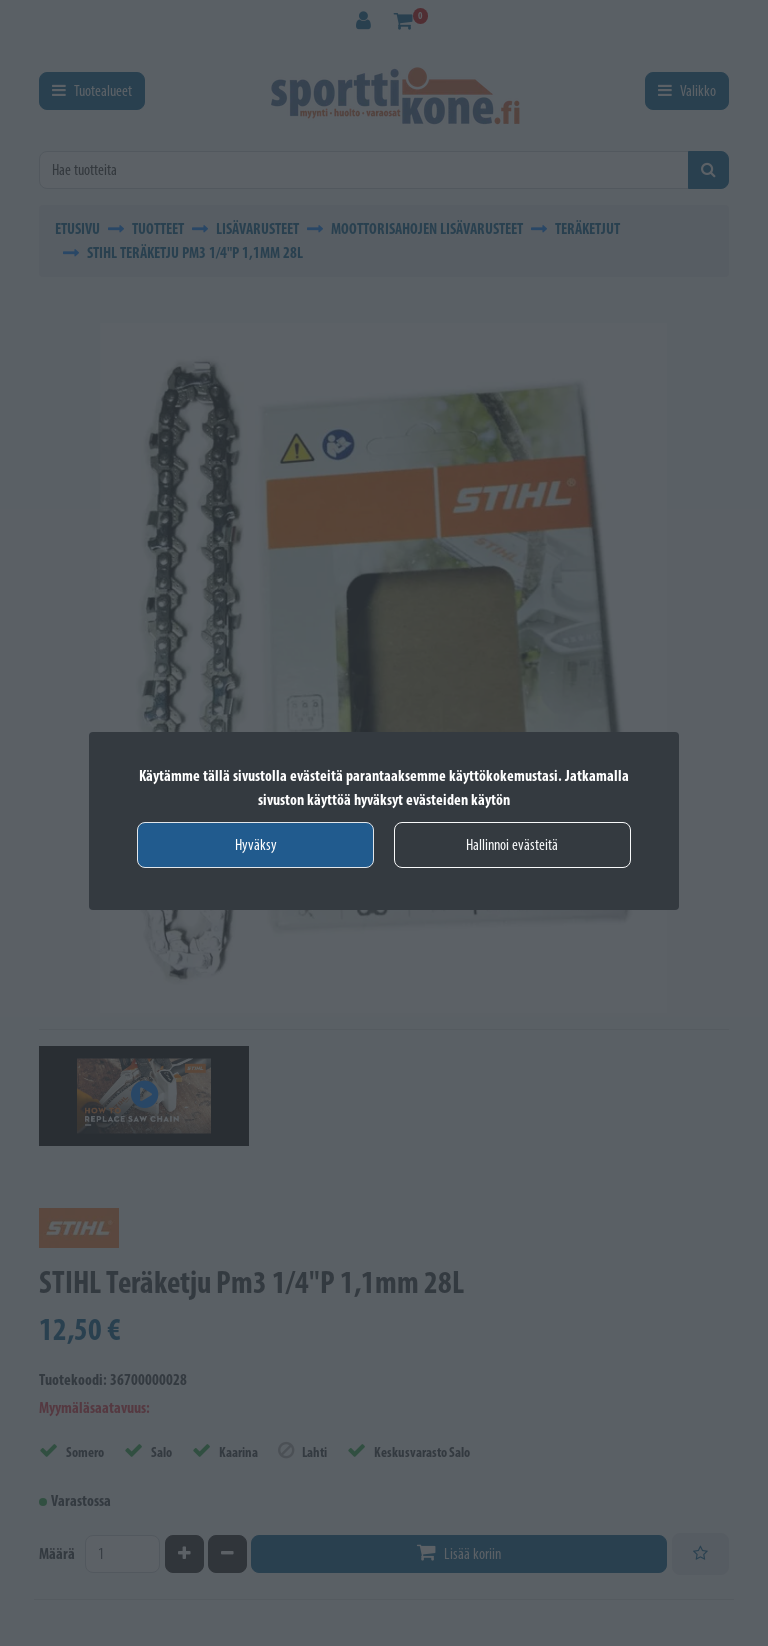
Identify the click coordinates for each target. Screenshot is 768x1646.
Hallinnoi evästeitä (512, 844)
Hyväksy (256, 844)
